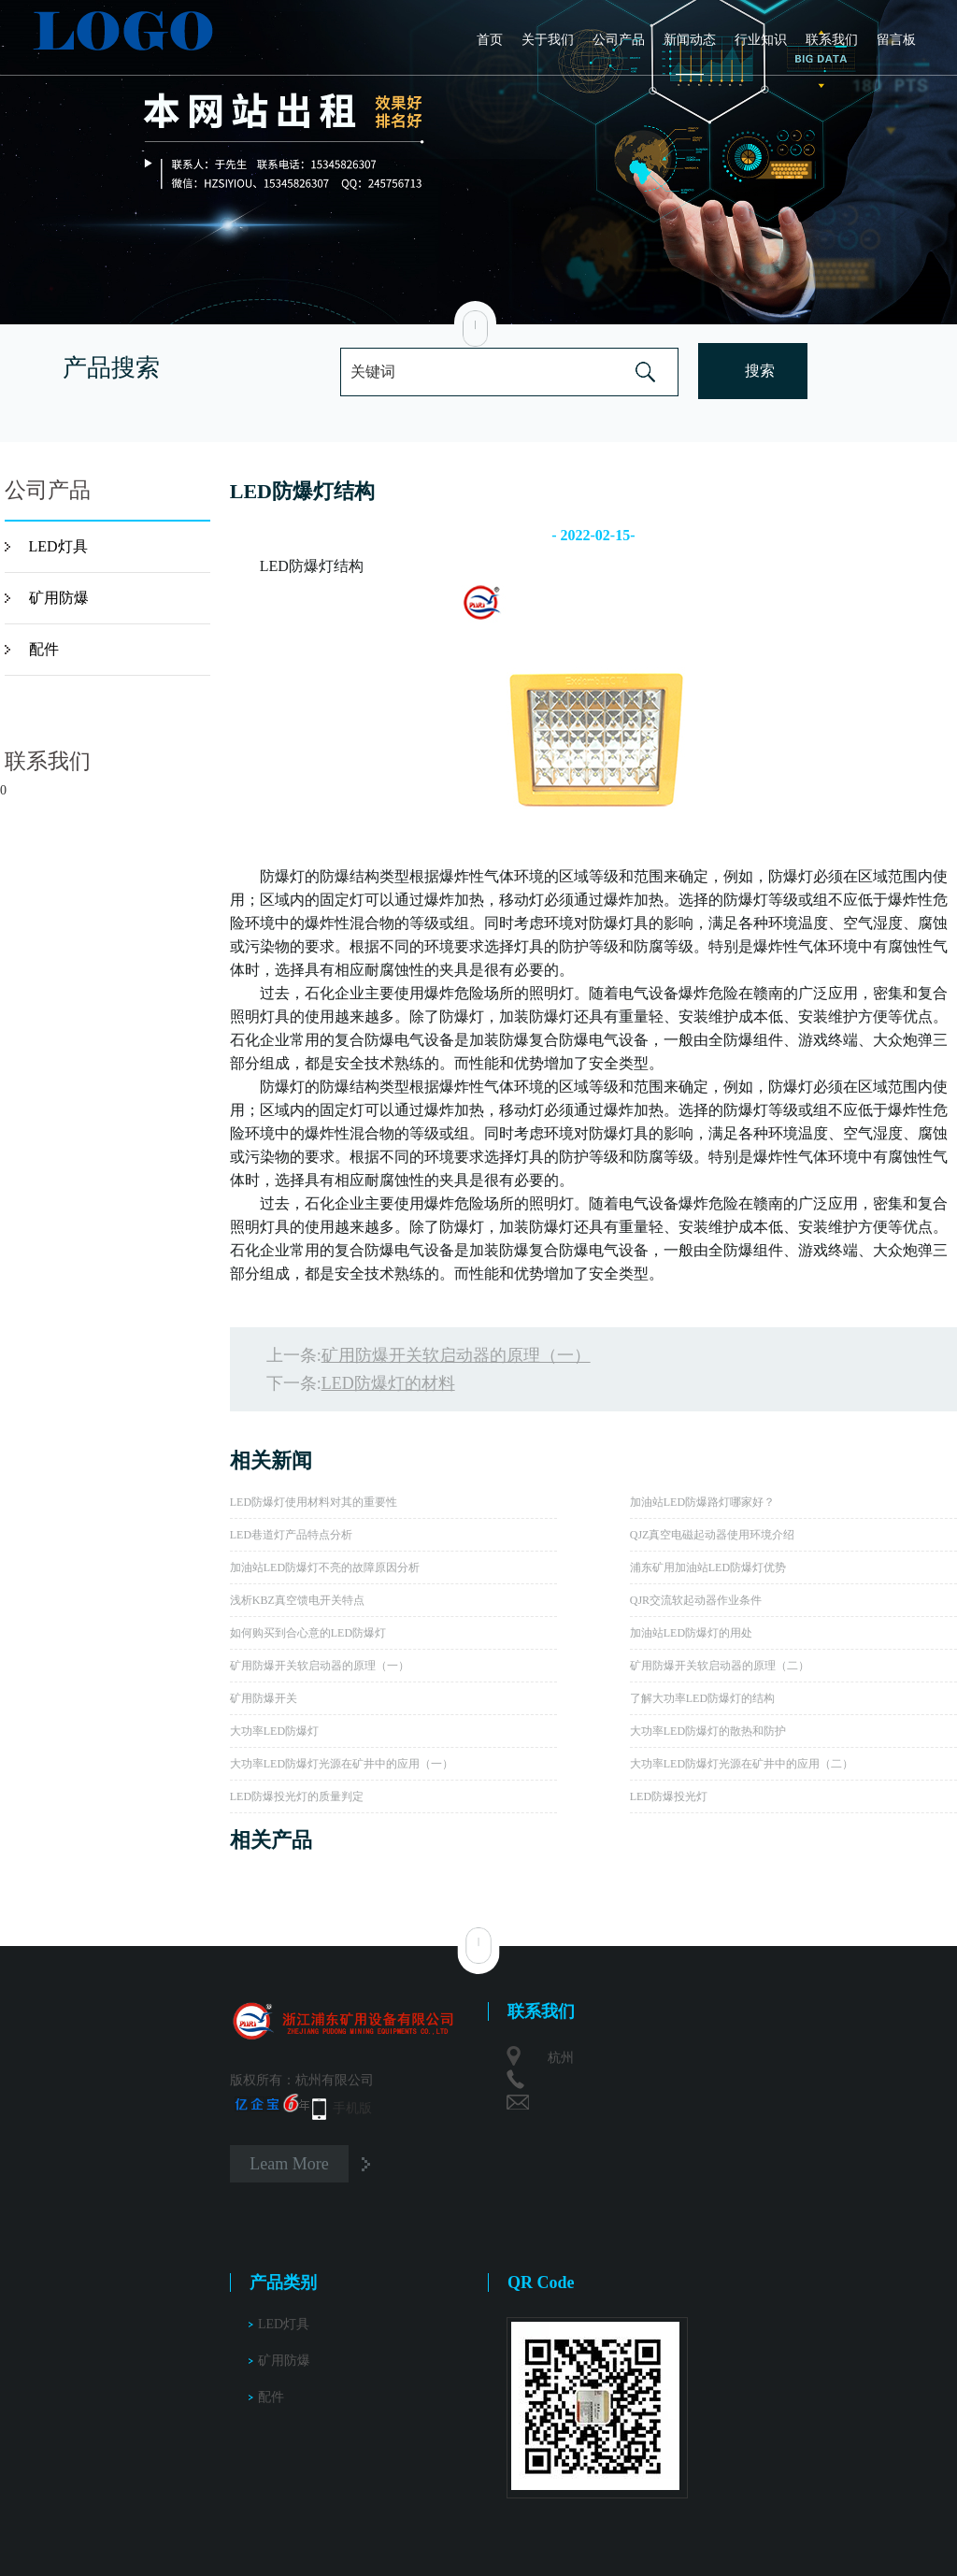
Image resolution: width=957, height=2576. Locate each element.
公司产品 (619, 40)
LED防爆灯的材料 (388, 1383)
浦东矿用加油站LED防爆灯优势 (708, 1567)
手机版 (352, 2108)
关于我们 (547, 40)
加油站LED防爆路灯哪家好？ (702, 1502)
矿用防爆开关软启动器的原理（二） (719, 1665)
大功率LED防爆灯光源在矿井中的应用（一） (341, 1763)
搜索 (760, 371)
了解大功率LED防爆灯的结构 (702, 1698)
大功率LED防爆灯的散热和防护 (708, 1731)
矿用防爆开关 (263, 1698)
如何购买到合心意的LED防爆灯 (308, 1632)
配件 (44, 649)
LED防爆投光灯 (668, 1796)
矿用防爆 (59, 598)
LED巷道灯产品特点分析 (291, 1534)
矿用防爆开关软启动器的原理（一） (456, 1355)
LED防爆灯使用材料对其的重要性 (313, 1502)
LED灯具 (58, 546)
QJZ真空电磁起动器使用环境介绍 (712, 1534)
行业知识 (761, 40)
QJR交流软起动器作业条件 (696, 1600)
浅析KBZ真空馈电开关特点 (297, 1600)
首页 (490, 40)
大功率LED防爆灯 (274, 1731)
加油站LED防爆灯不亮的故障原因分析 (325, 1567)
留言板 (896, 40)
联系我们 (832, 40)
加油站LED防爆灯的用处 (691, 1632)
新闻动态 (690, 40)
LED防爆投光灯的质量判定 (297, 1796)
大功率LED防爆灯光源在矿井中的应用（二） (741, 1763)
